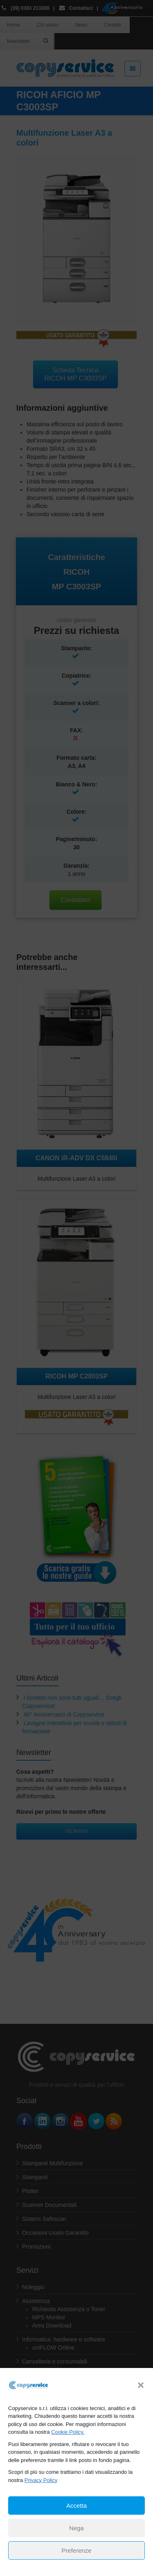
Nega (76, 2528)
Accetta (76, 2505)
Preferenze (76, 2550)
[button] (141, 2385)
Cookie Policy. (67, 2432)
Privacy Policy (41, 2480)
